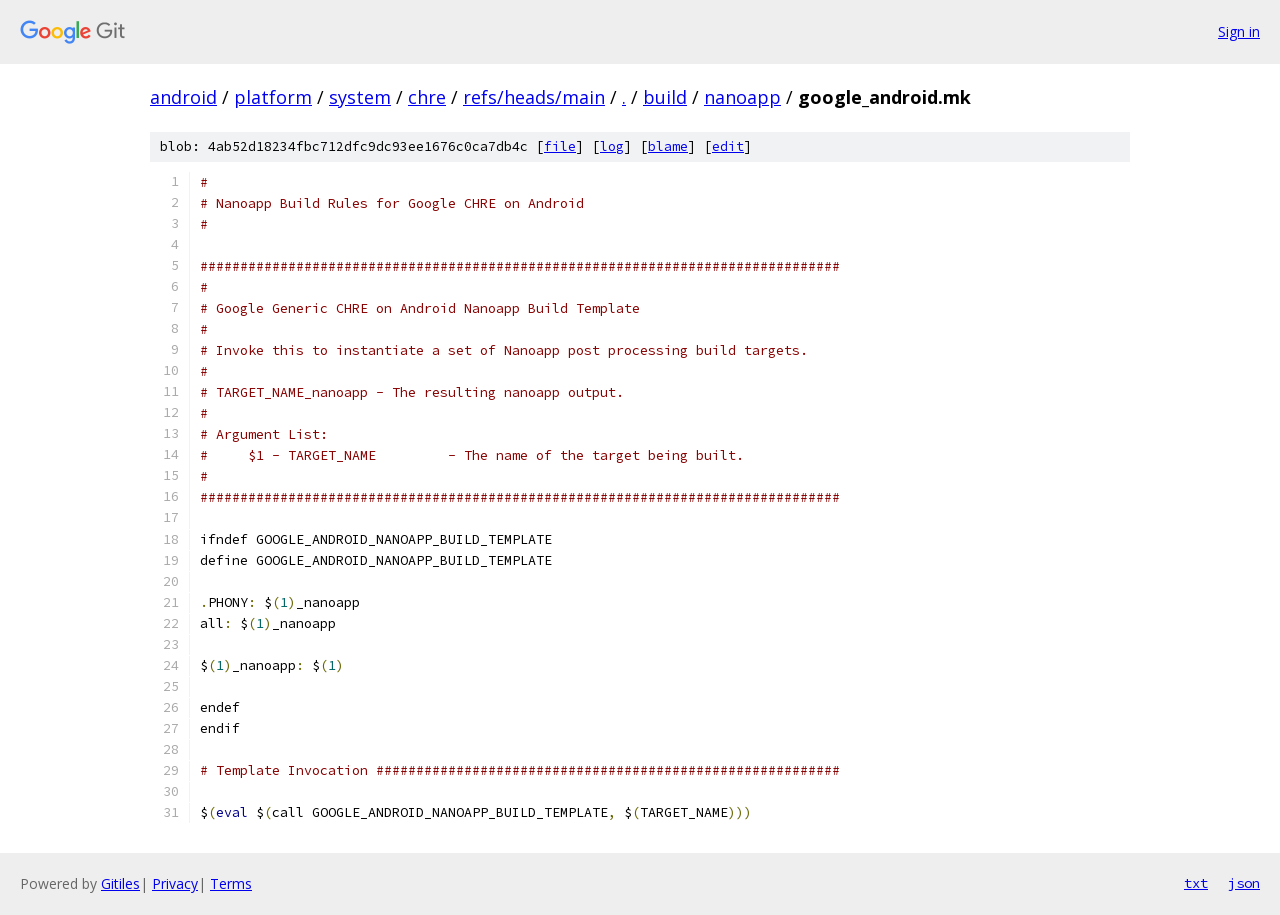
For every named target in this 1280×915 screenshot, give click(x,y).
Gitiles (120, 883)
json (1244, 883)
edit (728, 146)
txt (1196, 883)
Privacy (175, 883)
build (665, 97)
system (360, 97)
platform (273, 97)
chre (427, 97)
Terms (231, 883)
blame (668, 146)
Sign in (1239, 31)
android (183, 97)
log (612, 146)
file (560, 146)
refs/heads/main (534, 97)
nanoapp (742, 97)
